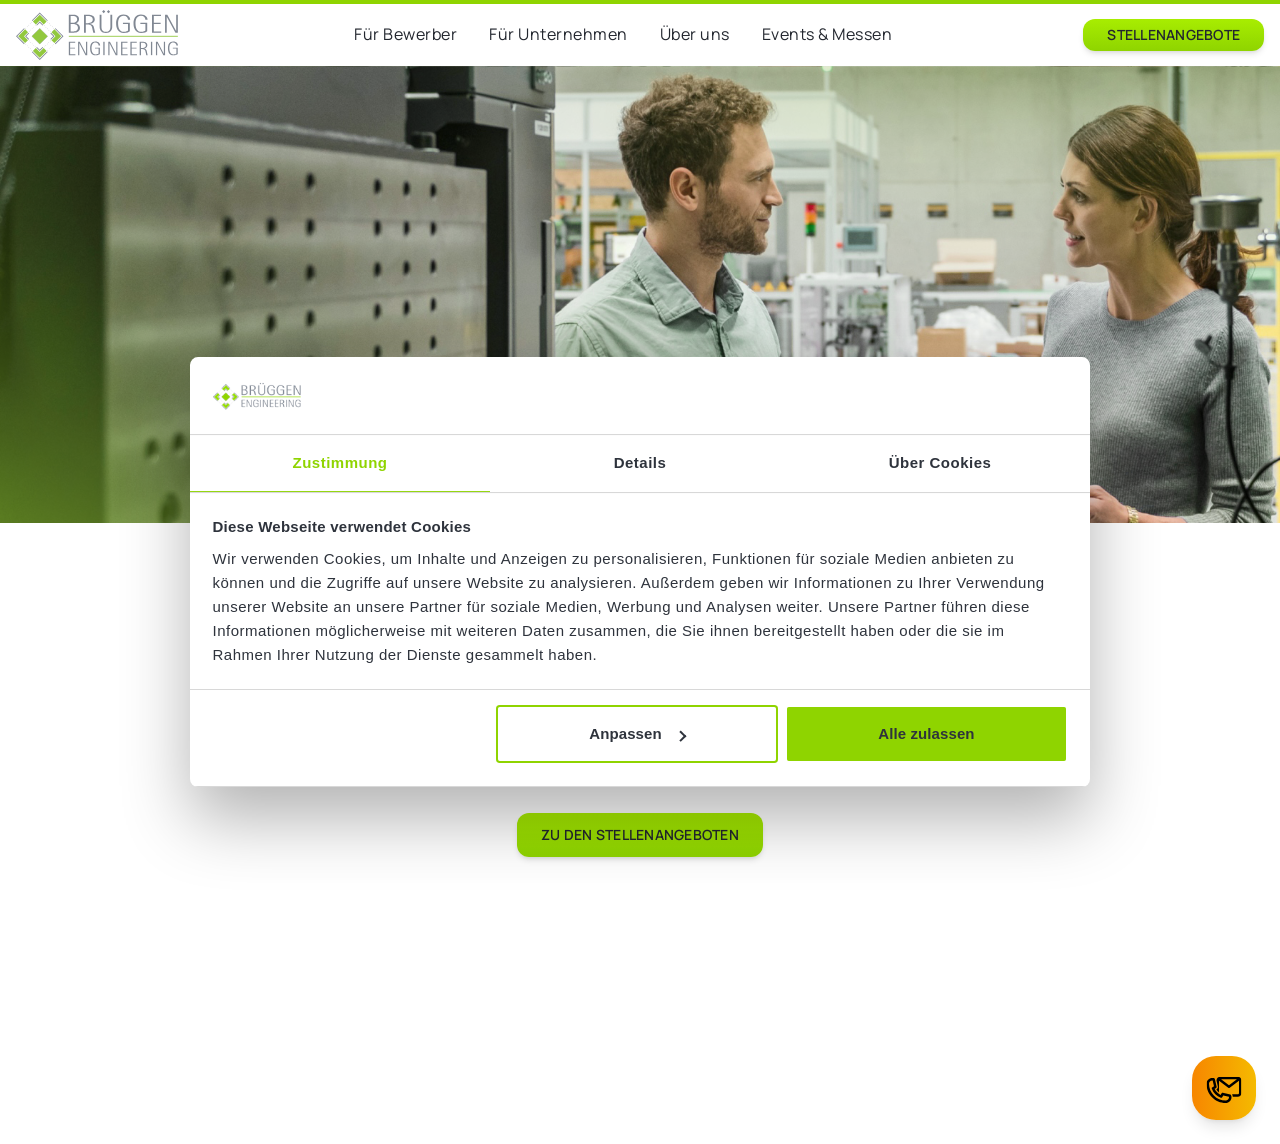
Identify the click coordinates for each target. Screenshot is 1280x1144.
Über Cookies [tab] (940, 462)
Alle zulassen (926, 733)
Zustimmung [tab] (340, 462)
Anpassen (637, 733)
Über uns (695, 34)
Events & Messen (827, 34)
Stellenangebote (1173, 34)
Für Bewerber (405, 34)
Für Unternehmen (558, 34)
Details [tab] (640, 462)
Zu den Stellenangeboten (640, 834)
